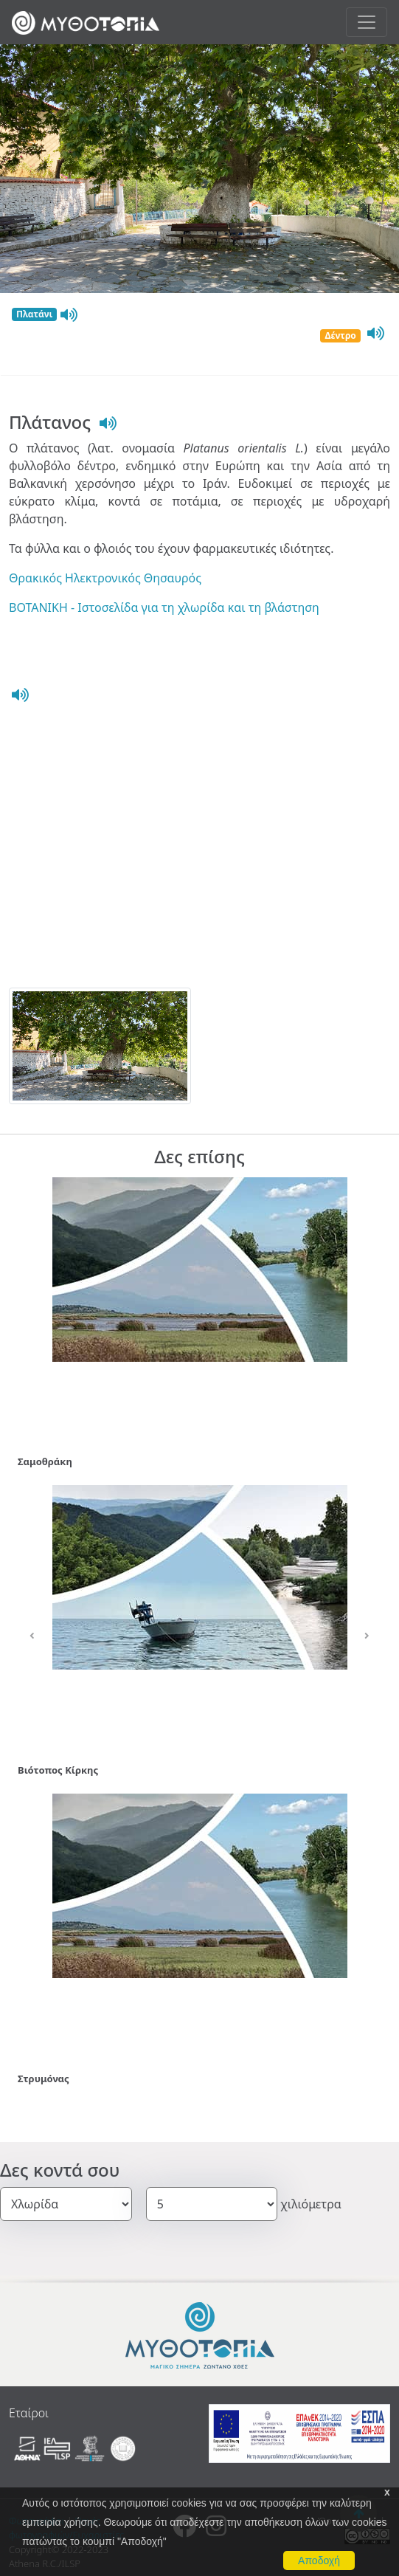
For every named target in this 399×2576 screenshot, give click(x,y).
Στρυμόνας (43, 2078)
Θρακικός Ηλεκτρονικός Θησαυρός (105, 578)
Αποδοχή (319, 2560)
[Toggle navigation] (366, 22)
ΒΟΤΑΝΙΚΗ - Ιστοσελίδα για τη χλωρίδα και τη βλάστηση (164, 607)
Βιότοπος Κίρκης (58, 1770)
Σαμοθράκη (45, 1461)
